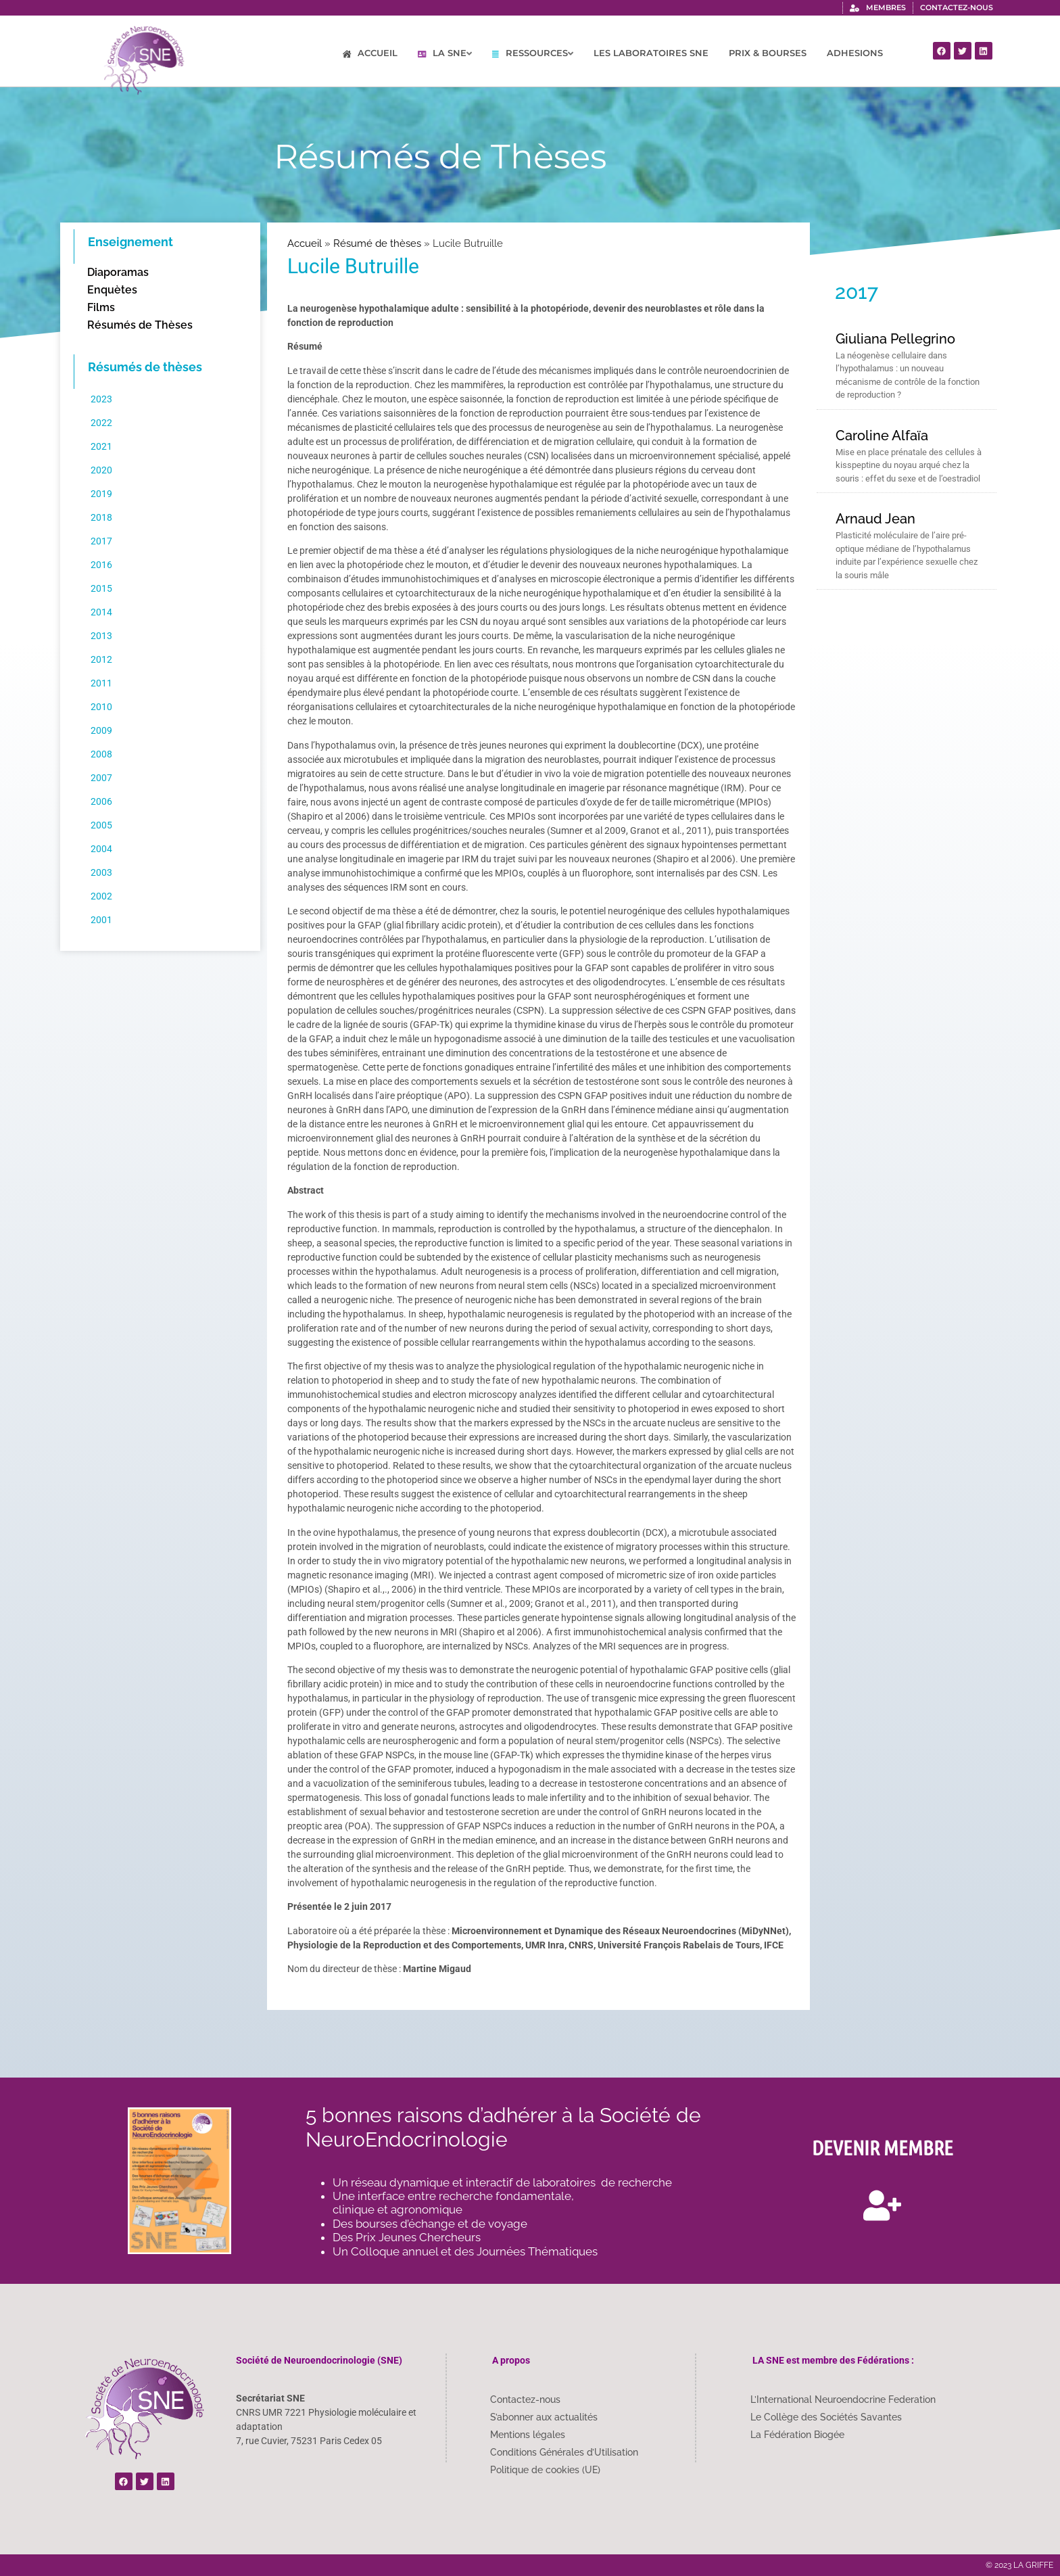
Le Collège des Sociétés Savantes (826, 2417)
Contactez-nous (525, 2399)
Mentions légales (527, 2434)
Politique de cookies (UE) (545, 2469)
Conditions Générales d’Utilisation (564, 2452)
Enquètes (112, 289)
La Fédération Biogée (797, 2434)
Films (101, 307)
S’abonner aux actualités (544, 2417)
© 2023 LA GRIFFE (1019, 2565)
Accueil (304, 243)
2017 (856, 292)
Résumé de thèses (377, 243)
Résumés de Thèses (140, 325)
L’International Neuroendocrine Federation (843, 2399)
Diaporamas (118, 272)
